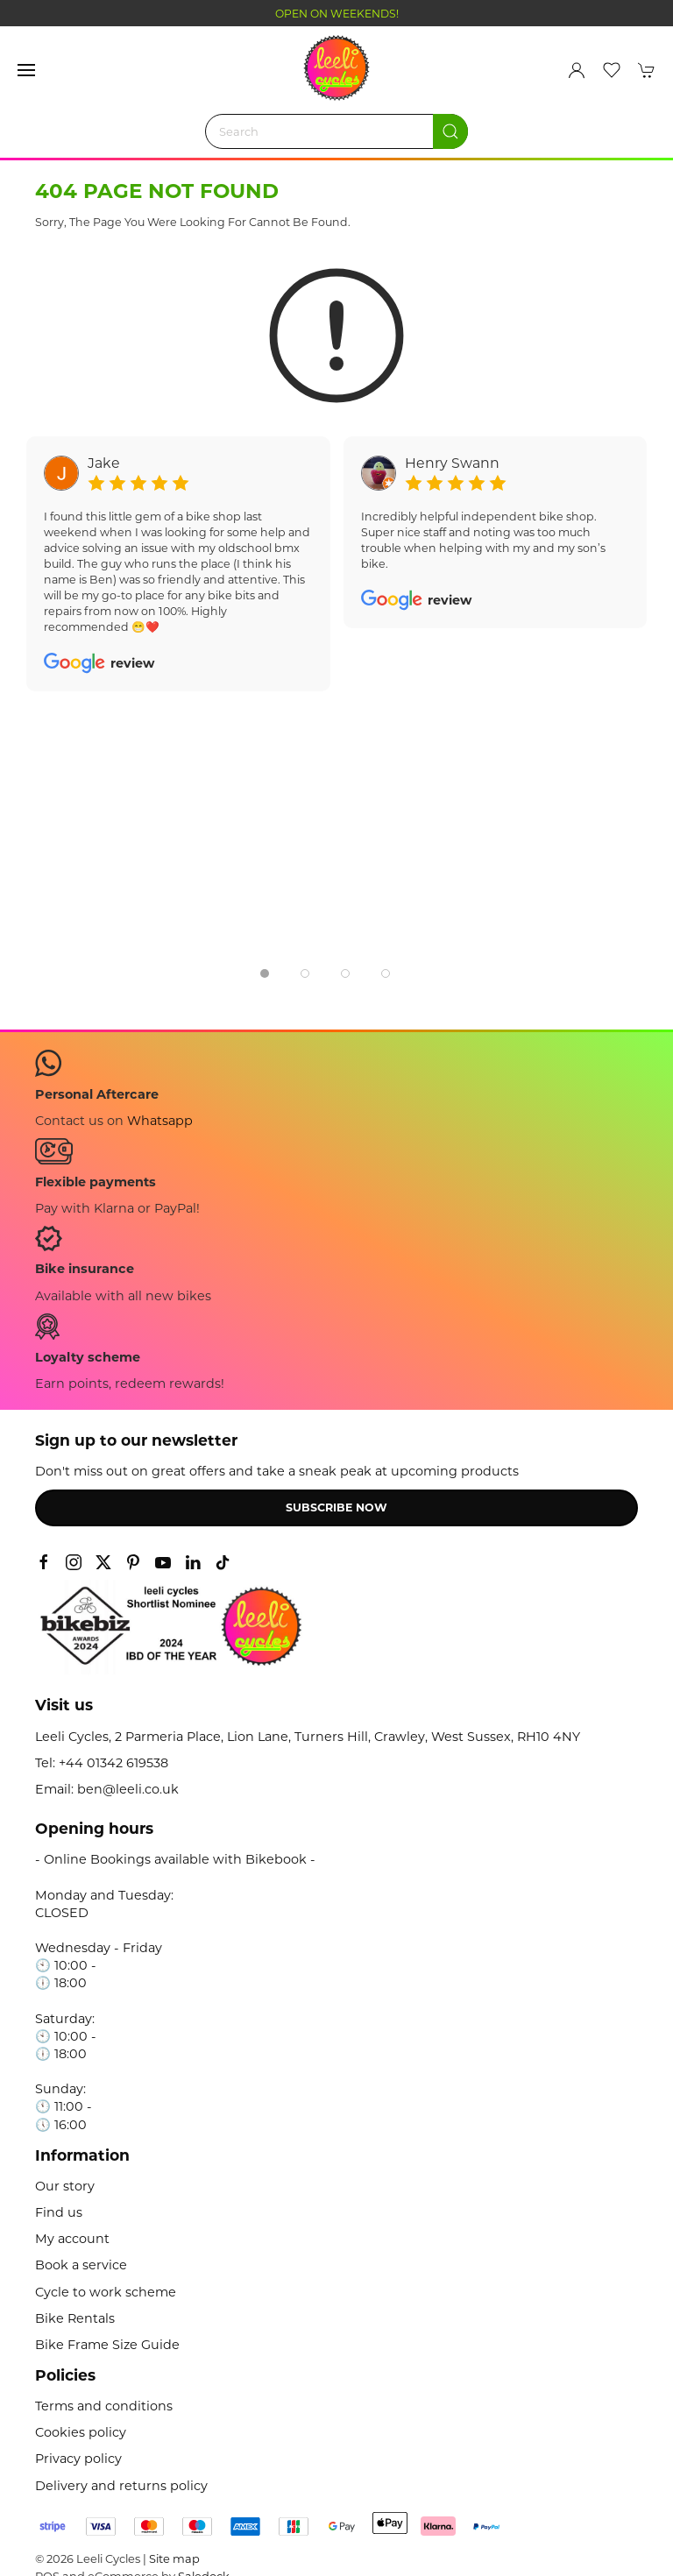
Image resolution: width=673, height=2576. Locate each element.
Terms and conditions (104, 2406)
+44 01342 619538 (113, 1763)
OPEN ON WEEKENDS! (337, 13)
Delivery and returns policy (121, 2486)
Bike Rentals (75, 2318)
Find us (58, 2212)
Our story (65, 2186)
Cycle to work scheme (105, 2292)
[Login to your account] (576, 70)
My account (72, 2239)
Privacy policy (78, 2458)
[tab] (264, 973)
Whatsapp (160, 1121)
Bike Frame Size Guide (107, 2345)
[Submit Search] (450, 131)
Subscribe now (336, 1507)
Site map (174, 2558)
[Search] (336, 131)
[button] (26, 70)
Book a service (81, 2265)
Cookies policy (80, 2432)
